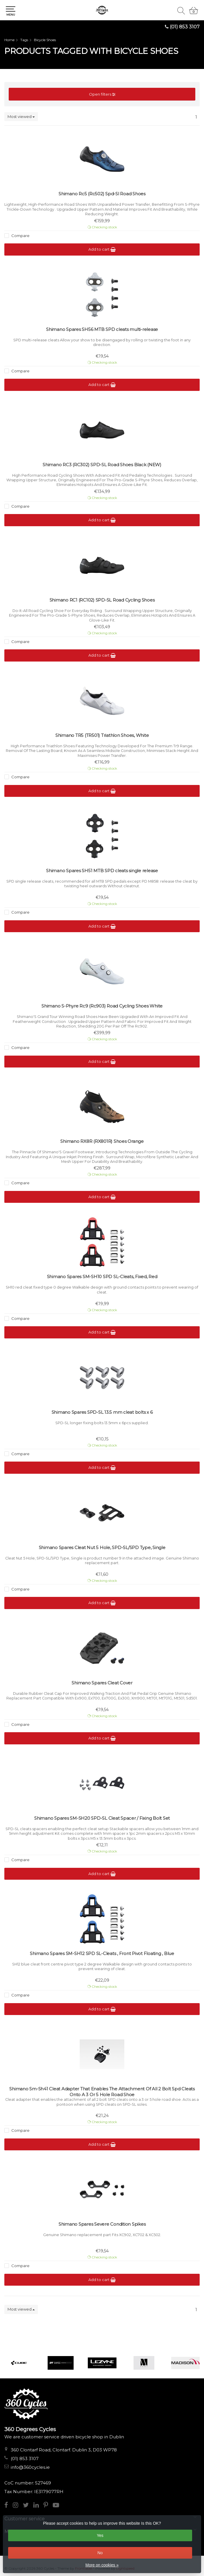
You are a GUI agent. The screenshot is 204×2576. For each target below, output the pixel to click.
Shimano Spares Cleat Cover (102, 1683)
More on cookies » (102, 2565)
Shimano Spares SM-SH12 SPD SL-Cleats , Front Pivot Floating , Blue (102, 1953)
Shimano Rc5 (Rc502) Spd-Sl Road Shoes (102, 193)
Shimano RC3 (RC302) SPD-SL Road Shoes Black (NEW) (102, 464)
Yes (100, 2535)
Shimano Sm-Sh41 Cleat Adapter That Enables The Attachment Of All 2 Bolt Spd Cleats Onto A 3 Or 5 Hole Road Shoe (102, 2091)
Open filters (102, 94)
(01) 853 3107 (185, 27)
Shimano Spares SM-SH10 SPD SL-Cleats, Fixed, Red (102, 1276)
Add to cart (102, 249)
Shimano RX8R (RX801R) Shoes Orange (102, 1141)
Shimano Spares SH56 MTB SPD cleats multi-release (102, 329)
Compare (20, 235)
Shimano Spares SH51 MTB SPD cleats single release (102, 870)
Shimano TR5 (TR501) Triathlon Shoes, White (102, 735)
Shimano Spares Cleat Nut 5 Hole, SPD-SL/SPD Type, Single (102, 1547)
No (100, 2553)
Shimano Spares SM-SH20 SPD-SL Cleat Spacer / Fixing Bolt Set (102, 1818)
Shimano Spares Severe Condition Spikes (102, 2224)
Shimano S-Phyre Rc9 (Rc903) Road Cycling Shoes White (102, 1006)
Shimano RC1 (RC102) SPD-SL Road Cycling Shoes (102, 600)
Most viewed (21, 116)
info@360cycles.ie (30, 2467)
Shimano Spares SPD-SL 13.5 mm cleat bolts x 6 (102, 1412)
